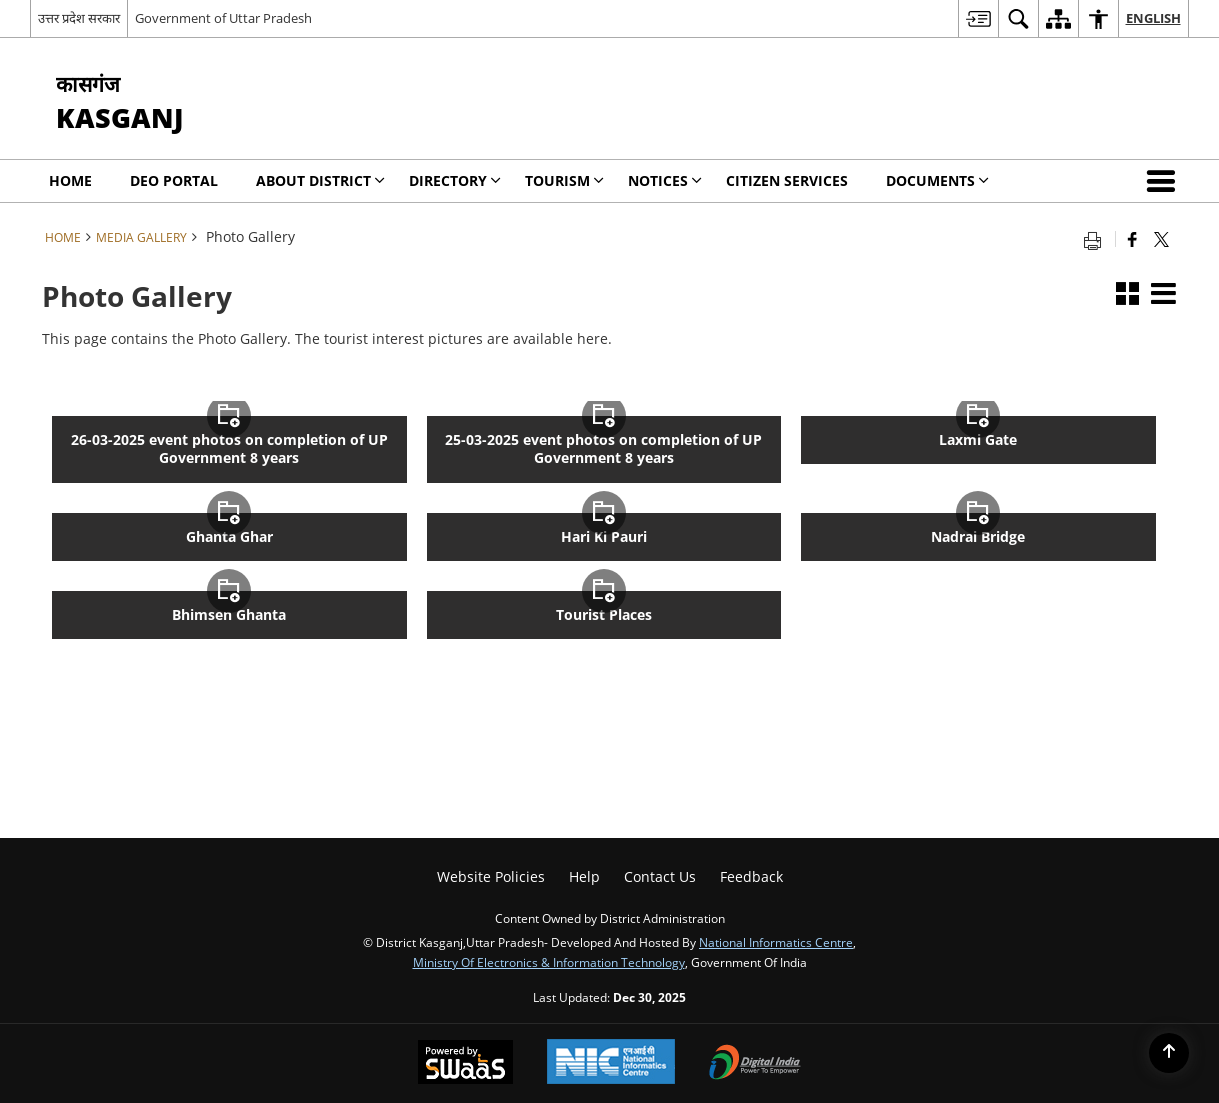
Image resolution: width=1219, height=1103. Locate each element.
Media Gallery (141, 237)
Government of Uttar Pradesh (223, 18)
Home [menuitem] (70, 180)
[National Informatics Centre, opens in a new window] (611, 1063)
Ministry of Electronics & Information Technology (549, 962)
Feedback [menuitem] (751, 876)
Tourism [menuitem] (564, 180)
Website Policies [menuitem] (491, 876)
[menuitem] (978, 18)
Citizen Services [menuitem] (787, 180)
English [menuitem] (1153, 18)
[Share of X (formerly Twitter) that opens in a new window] (1161, 239)
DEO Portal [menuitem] (174, 180)
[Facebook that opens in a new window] (1132, 239)
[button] (1165, 181)
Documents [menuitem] (937, 180)
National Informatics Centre (776, 942)
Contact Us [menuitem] (660, 876)
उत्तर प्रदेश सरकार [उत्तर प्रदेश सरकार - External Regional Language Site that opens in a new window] (79, 18)
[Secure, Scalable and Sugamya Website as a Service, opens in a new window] (465, 1064)
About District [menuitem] (320, 180)
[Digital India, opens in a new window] (755, 1064)
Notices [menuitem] (665, 180)
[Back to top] (1169, 1053)
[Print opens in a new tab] (1097, 239)
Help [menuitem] (584, 876)
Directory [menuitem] (455, 180)
